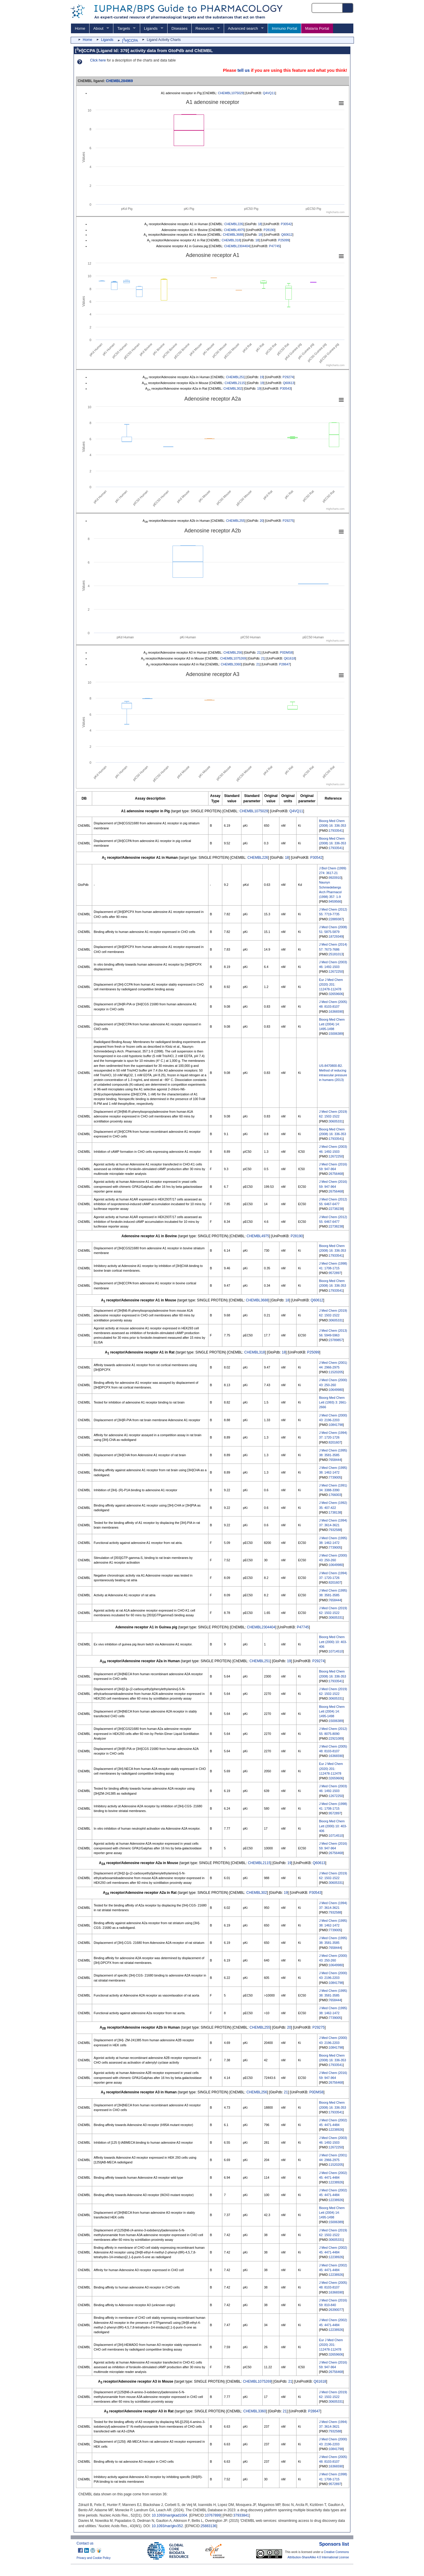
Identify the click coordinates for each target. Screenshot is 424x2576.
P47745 (274, 246)
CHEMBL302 (232, 388)
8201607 (335, 1442)
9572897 (335, 1273)
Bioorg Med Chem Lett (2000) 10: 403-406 (333, 1641)
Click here (98, 60)
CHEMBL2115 (235, 383)
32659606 (336, 994)
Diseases (179, 28)
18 (259, 224)
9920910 (335, 877)
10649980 (336, 1389)
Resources (205, 28)
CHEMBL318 (231, 240)
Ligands (151, 28)
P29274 (288, 377)
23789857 (336, 1340)
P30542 (286, 224)
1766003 (335, 1495)
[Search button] (348, 8)
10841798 (336, 1424)
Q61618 (289, 658)
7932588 (335, 1530)
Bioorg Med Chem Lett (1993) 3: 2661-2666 (333, 1402)
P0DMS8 (286, 652)
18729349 (336, 936)
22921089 (336, 1738)
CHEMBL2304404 (237, 246)
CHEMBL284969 (119, 81)
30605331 (336, 1121)
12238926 (336, 2129)
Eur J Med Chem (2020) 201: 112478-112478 (331, 984)
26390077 (336, 2309)
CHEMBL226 (233, 224)
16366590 (336, 1011)
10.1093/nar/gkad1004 (169, 2515)
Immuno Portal (284, 28)
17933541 (336, 830)
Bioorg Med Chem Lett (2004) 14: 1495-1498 (331, 1024)
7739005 (335, 1477)
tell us (243, 70)
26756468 (336, 1173)
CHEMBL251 (235, 377)
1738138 (335, 1512)
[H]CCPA (130, 41)
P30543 (285, 388)
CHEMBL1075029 (231, 93)
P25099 (283, 240)
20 (261, 520)
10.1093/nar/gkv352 (167, 2526)
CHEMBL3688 (233, 234)
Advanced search (243, 28)
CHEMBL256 (232, 652)
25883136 (208, 2526)
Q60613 (288, 383)
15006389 (336, 1033)
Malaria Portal (317, 28)
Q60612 (286, 234)
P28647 (284, 664)
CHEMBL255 (235, 520)
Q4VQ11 (269, 93)
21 (259, 652)
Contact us (85, 2543)
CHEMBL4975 (234, 230)
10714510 (336, 1651)
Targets (123, 28)
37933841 (241, 2515)
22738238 (336, 1208)
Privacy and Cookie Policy (94, 2558)
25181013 (336, 954)
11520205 (336, 1372)
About (98, 28)
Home (80, 28)
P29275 (288, 520)
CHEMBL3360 (231, 664)
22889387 (336, 919)
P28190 (269, 230)
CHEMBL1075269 (233, 658)
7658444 (335, 1459)
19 (261, 377)
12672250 (336, 971)
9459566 (335, 901)
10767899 (213, 2515)
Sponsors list (334, 2544)
